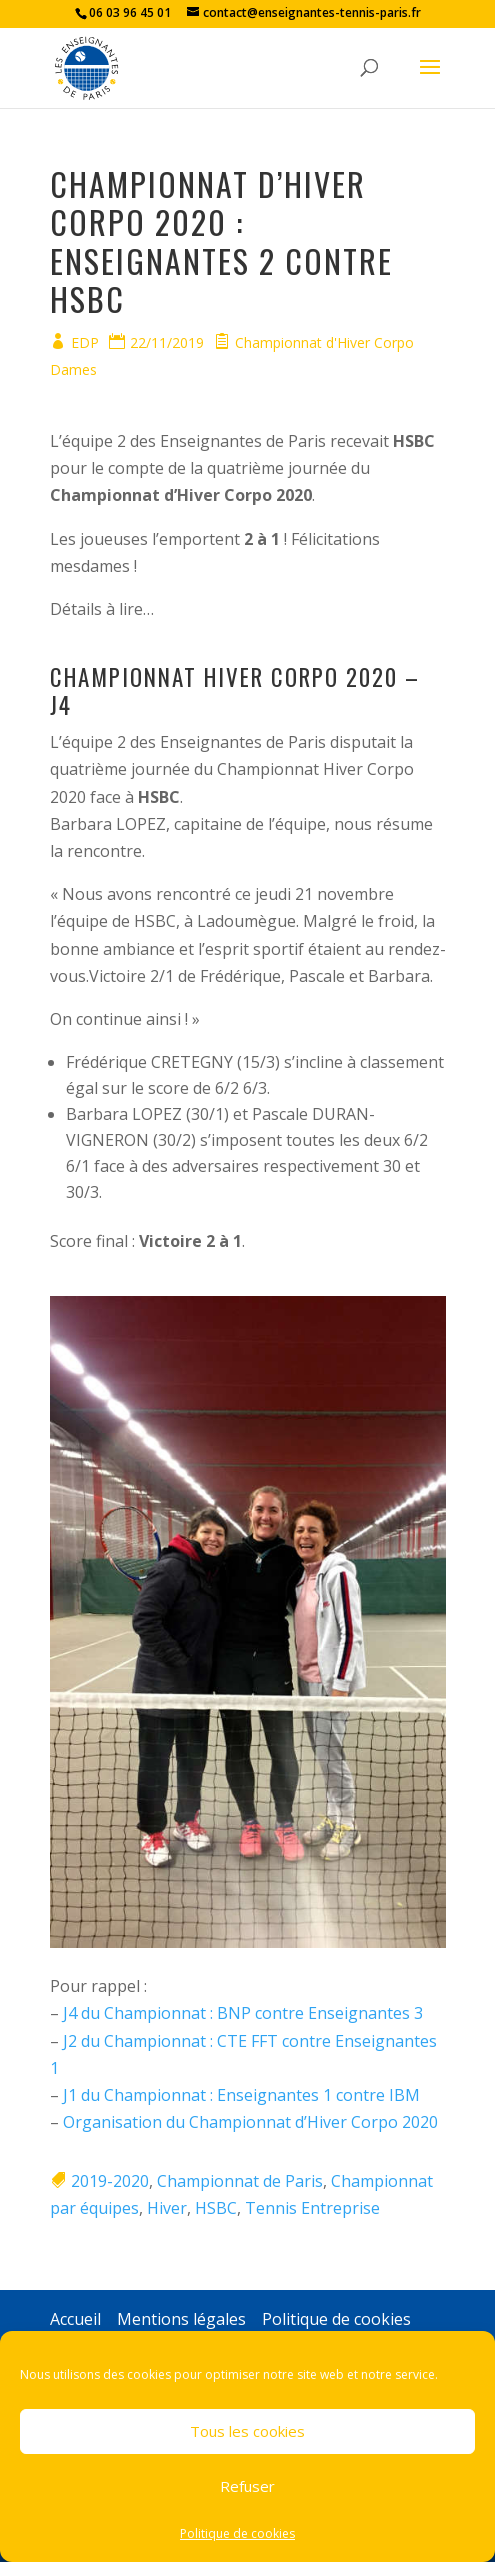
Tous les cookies (247, 2431)
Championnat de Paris (240, 2181)
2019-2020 (110, 2181)
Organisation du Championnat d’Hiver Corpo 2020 (250, 2122)
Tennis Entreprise (312, 2208)
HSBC (216, 2208)
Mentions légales (181, 2319)
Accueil (75, 2319)
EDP (85, 342)
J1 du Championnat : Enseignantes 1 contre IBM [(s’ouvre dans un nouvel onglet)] (241, 2095)
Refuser (247, 2486)
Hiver (167, 2208)
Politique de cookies (237, 2533)
